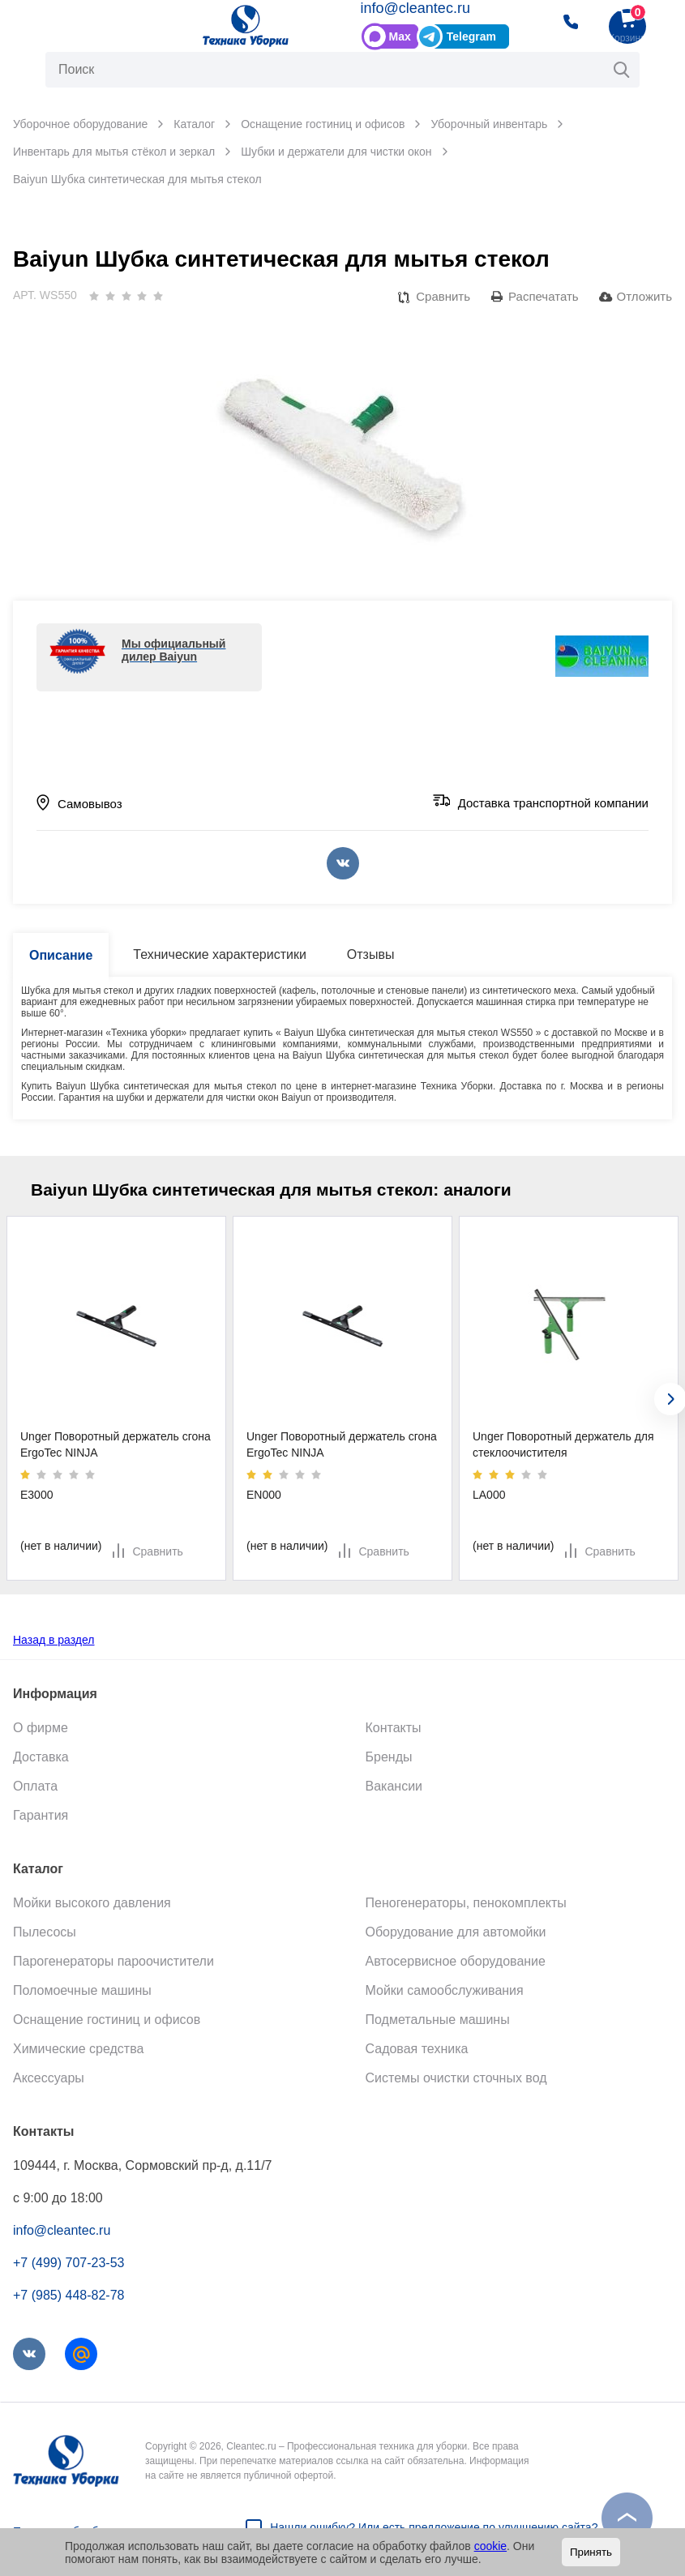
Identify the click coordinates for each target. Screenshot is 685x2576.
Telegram (471, 36)
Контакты (394, 1728)
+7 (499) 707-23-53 (68, 2263)
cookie (490, 2546)
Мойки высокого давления (92, 1903)
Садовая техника (417, 2049)
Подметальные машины (438, 2019)
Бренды (389, 1757)
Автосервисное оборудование (456, 1961)
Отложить (644, 296)
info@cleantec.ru (415, 8)
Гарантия (40, 1815)
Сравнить (443, 296)
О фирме (40, 1728)
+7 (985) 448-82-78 (68, 2295)
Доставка (41, 1757)
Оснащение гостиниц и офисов (106, 2019)
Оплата (35, 1786)
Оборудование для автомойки (456, 1932)
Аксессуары (48, 2078)
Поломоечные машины (82, 1990)
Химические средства (78, 2049)
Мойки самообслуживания (445, 1990)
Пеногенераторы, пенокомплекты (466, 1903)
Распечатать (543, 296)
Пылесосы (44, 1932)
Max (400, 36)
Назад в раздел (54, 1639)
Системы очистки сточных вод (456, 2078)
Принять (591, 2552)
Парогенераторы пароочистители (113, 1961)
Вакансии (394, 1786)
